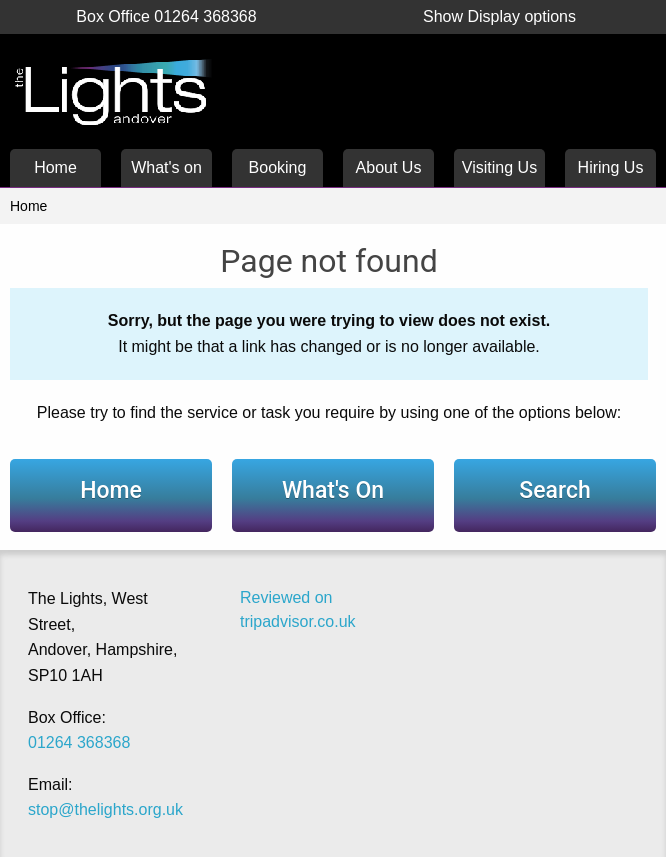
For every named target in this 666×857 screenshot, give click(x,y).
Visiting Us (499, 167)
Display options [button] (499, 16)
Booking (278, 167)
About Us (389, 167)
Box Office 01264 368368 (166, 16)
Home (55, 167)
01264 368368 (79, 742)
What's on (166, 167)
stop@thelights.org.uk (105, 809)
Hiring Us (611, 167)
